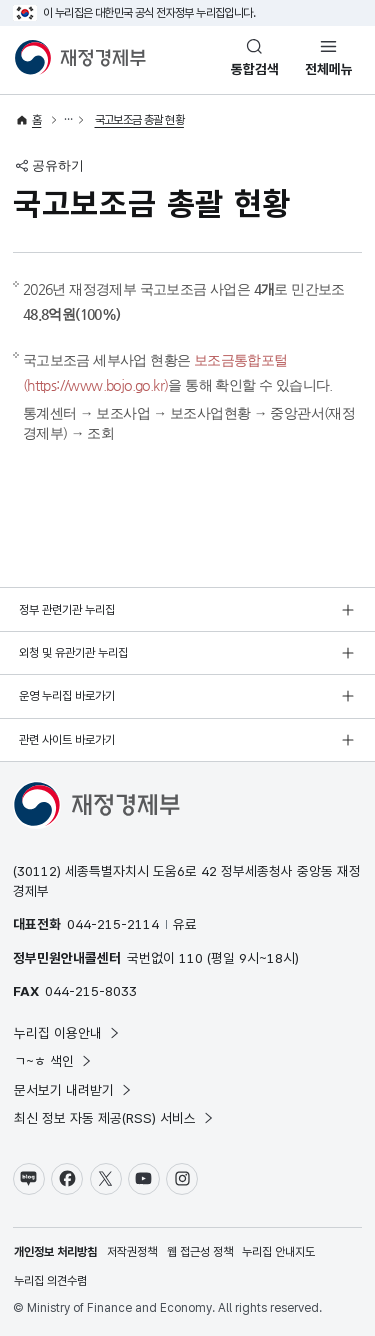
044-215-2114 (113, 924)
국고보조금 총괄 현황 (139, 120)
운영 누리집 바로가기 (67, 696)
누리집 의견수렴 (50, 1281)
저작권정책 (132, 1252)
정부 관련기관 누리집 (67, 610)
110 (191, 958)
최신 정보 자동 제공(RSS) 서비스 (114, 1118)
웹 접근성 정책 (200, 1252)
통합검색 (255, 69)
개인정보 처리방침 (55, 1252)
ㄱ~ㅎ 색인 (53, 1061)
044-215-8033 (91, 991)
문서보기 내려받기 (73, 1090)
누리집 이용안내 (67, 1033)
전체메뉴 (329, 69)
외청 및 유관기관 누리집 (73, 653)
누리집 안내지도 (278, 1252)
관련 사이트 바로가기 (67, 740)
